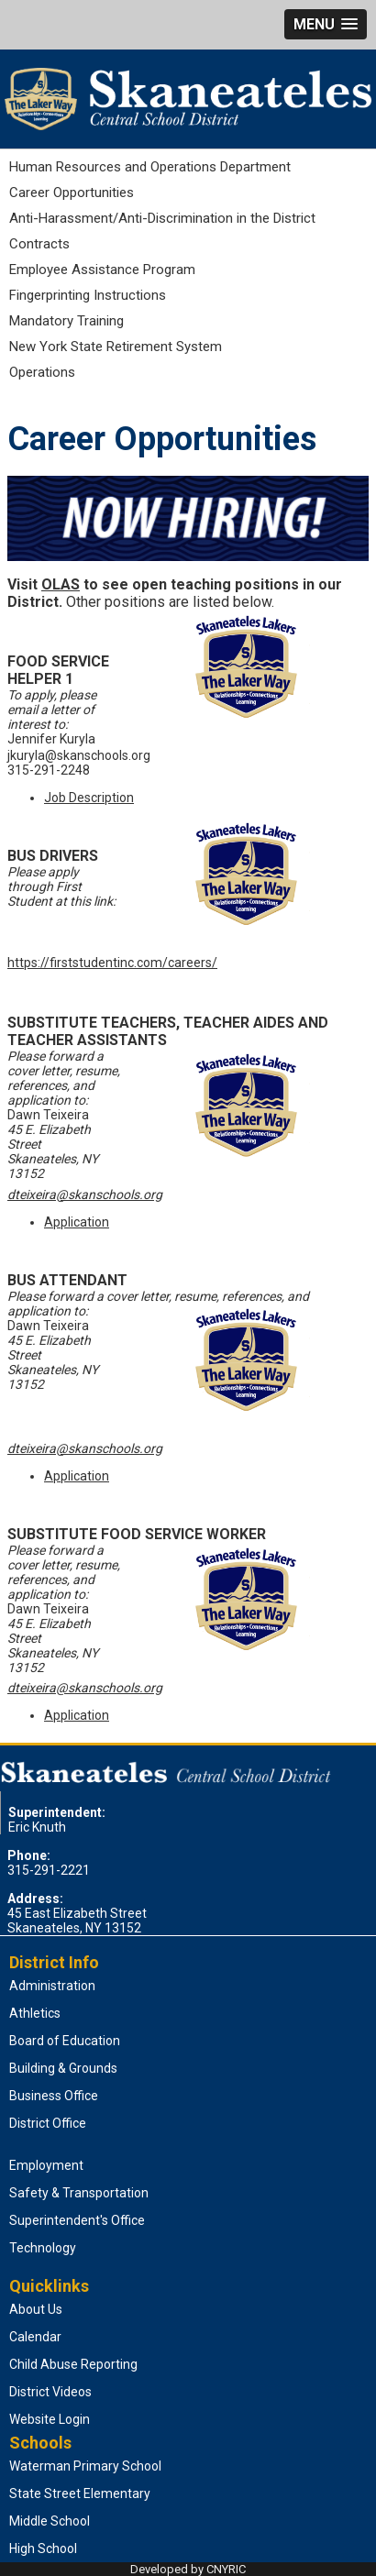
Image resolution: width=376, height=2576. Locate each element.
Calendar (35, 2336)
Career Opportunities (71, 192)
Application (76, 1222)
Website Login (49, 2419)
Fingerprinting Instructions (87, 295)
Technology (42, 2247)
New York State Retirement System (115, 346)
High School (43, 2548)
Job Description (89, 797)
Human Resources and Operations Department (150, 167)
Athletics (35, 2013)
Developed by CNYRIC (188, 2569)
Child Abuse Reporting (73, 2364)
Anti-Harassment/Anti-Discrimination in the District (162, 218)
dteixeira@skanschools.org (84, 1194)
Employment (46, 2165)
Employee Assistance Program (102, 269)
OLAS (60, 584)
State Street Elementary (79, 2493)
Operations (42, 372)
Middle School (49, 2521)
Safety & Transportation (79, 2192)
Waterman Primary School (85, 2466)
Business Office (53, 2095)
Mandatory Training (66, 321)
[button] (325, 24)
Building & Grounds (63, 2068)
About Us (35, 2309)
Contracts (39, 244)
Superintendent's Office (77, 2220)
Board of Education (64, 2040)
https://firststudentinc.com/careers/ (112, 962)
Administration (52, 1985)
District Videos (50, 2391)
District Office (47, 2123)
